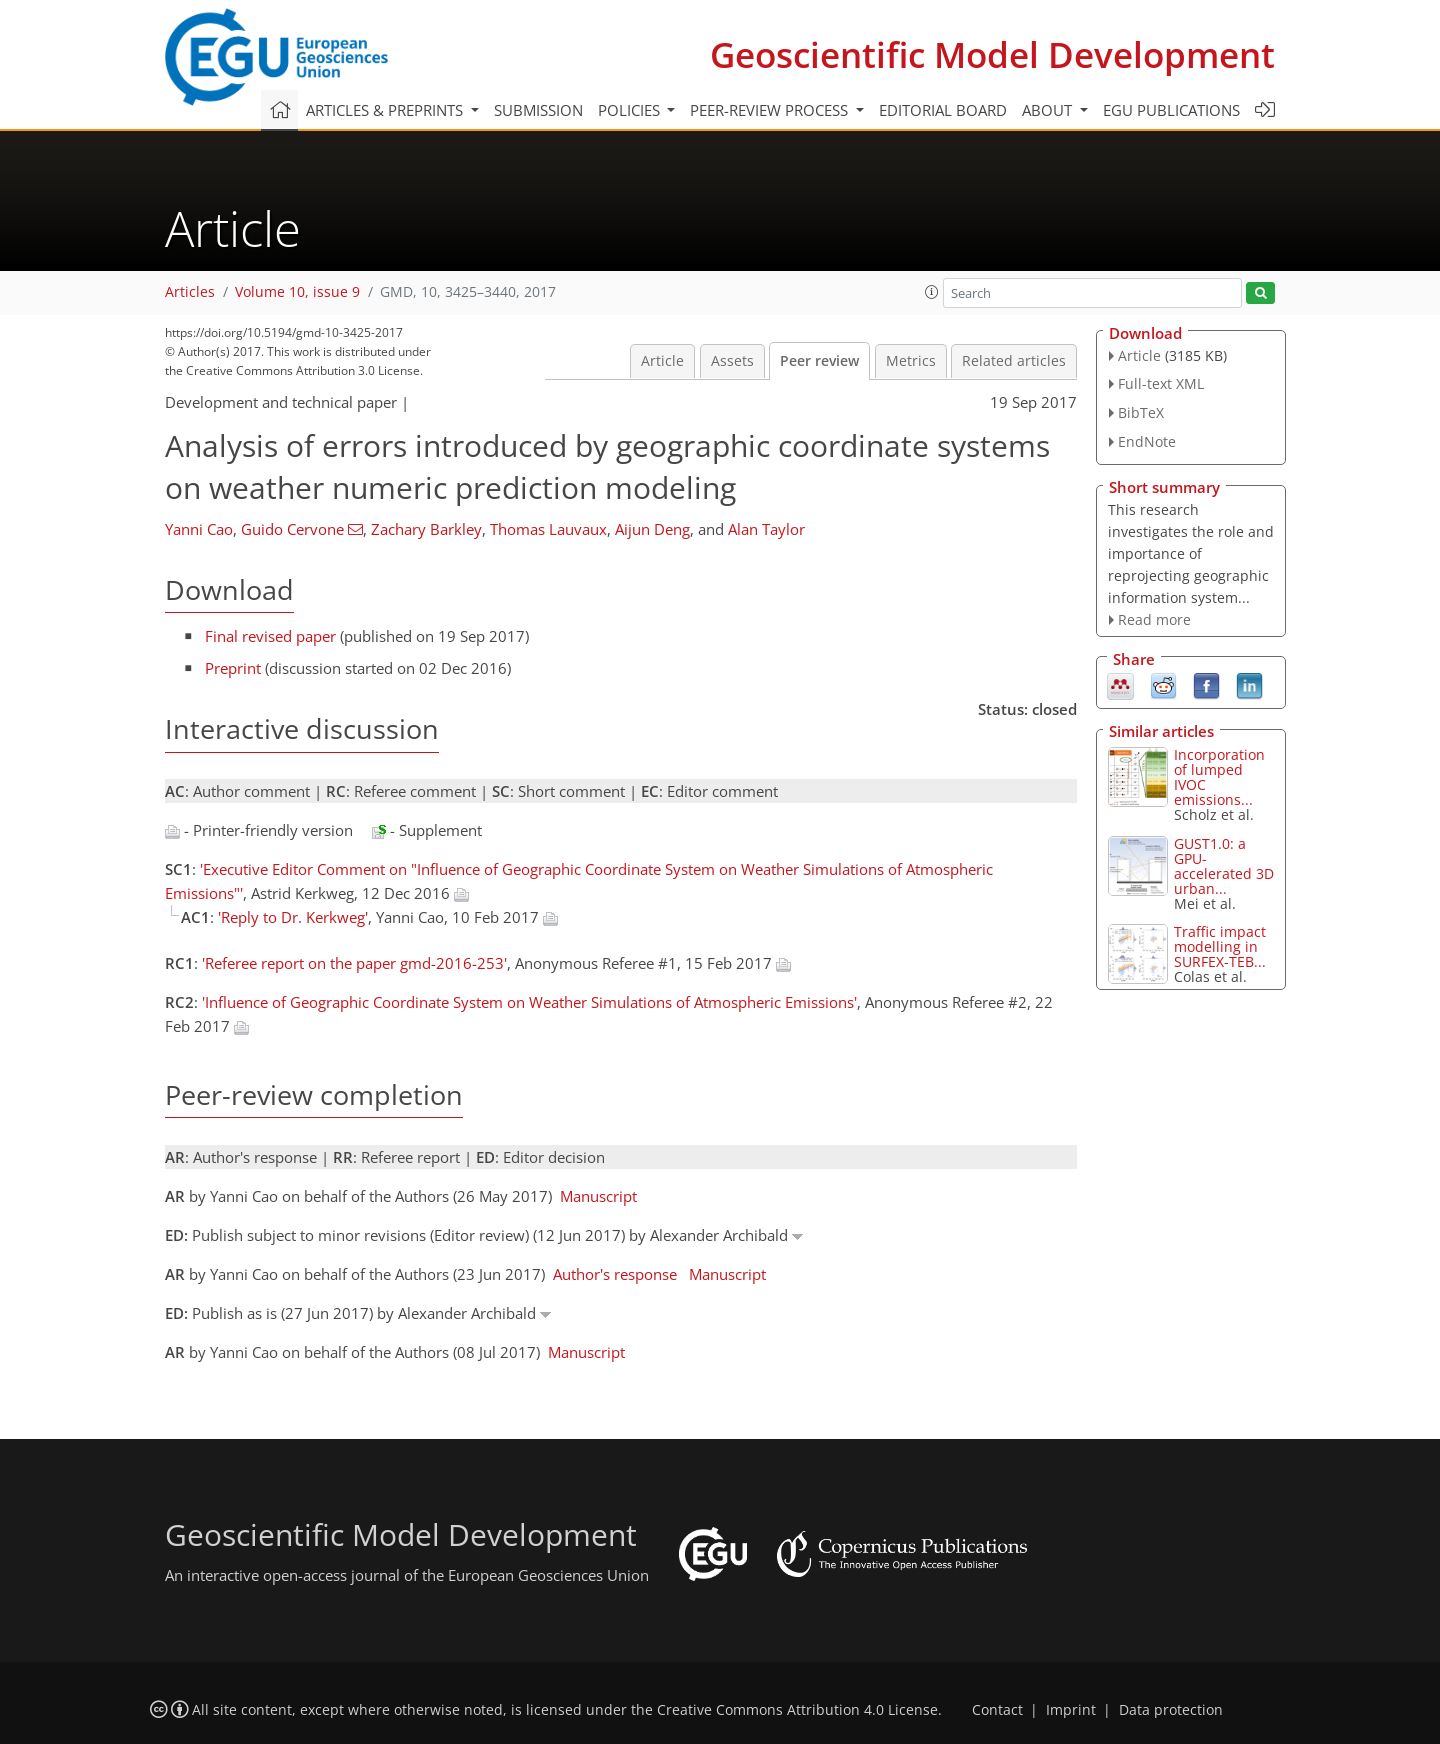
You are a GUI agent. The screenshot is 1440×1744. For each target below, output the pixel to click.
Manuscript (598, 1196)
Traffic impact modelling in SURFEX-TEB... (1220, 946)
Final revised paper (270, 636)
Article (662, 361)
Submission (538, 110)
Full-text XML (1161, 383)
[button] (932, 292)
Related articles (1014, 361)
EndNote (1147, 441)
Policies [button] (631, 110)
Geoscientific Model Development (992, 54)
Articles (190, 292)
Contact (997, 1710)
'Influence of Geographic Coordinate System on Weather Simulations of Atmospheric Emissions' (529, 1002)
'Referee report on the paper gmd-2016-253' (354, 963)
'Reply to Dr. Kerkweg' (293, 917)
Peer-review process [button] (771, 110)
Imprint (1071, 1710)
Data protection (1171, 1710)
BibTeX (1141, 412)
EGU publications (1171, 110)
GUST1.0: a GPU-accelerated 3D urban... (1224, 866)
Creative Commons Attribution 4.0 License (797, 1710)
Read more (1154, 619)
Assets (732, 361)
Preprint (233, 668)
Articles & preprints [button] (386, 110)
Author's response (615, 1274)
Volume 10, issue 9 (297, 292)
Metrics (911, 361)
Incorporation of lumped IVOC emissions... (1219, 777)
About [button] (1049, 110)
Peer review (819, 361)
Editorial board (943, 110)
